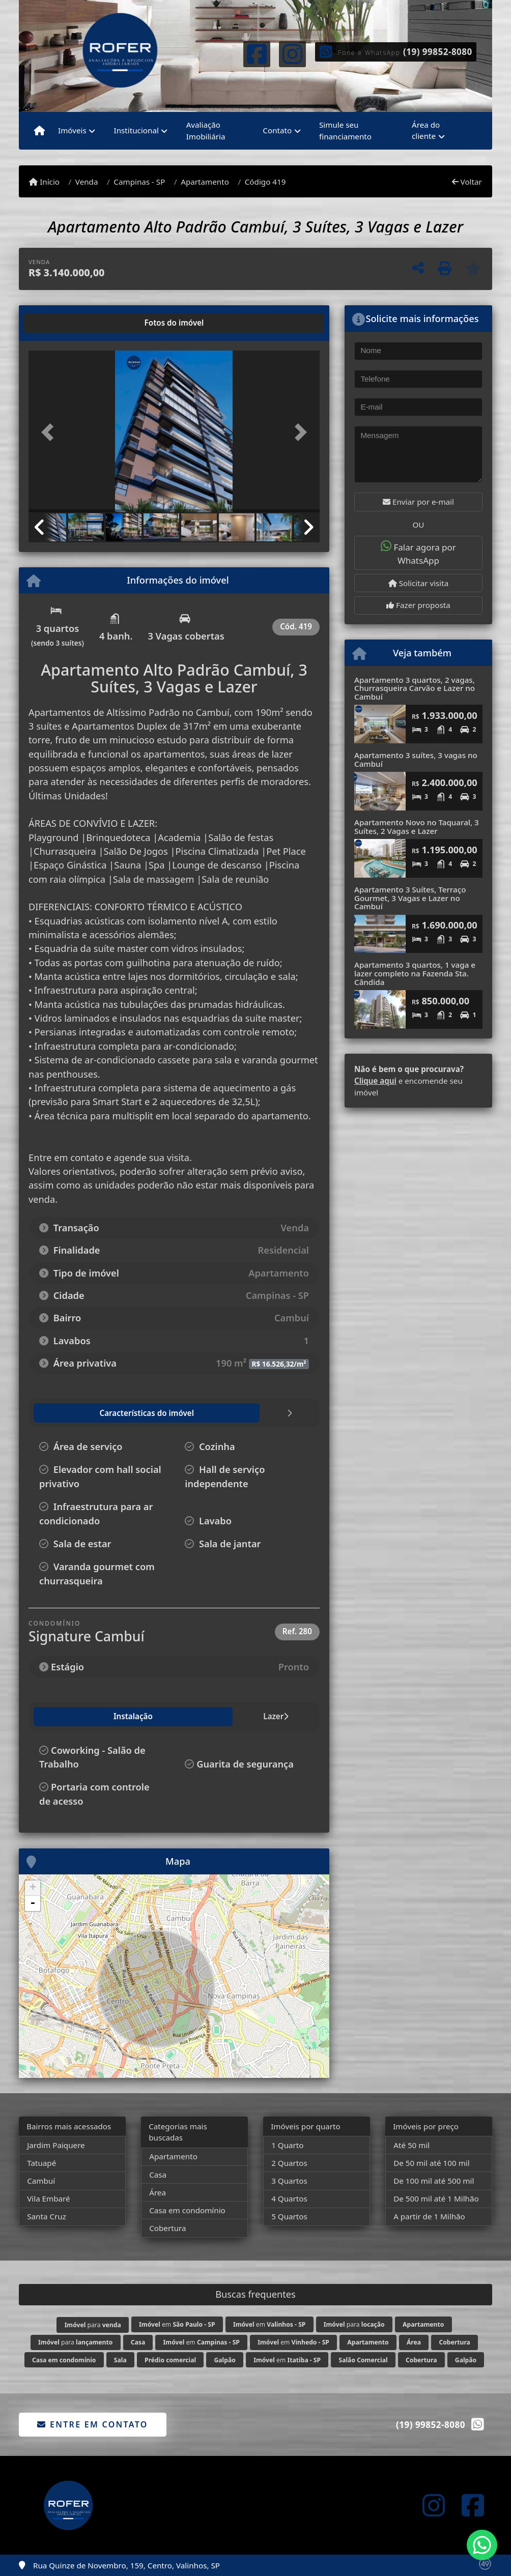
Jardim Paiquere (56, 2145)
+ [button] (33, 1888)
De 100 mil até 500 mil (433, 2181)
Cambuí (41, 2181)
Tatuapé (41, 2163)
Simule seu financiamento (345, 130)
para (93, 2325)
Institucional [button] (136, 130)
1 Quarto (287, 2145)
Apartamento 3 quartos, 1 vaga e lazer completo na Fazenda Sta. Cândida (414, 973)
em (177, 2324)
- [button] (32, 1903)
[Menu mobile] (39, 131)
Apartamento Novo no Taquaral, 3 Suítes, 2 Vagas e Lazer (416, 826)
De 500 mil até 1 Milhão (435, 2198)
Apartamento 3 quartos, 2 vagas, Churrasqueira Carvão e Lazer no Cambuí (414, 688)
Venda (86, 182)
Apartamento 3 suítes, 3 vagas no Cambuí (415, 759)
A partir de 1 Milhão (429, 2216)
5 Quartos (289, 2216)
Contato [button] (277, 130)
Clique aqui (375, 1081)
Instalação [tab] (60, 1716)
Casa (157, 2174)
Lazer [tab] (111, 1716)
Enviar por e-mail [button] (418, 502)
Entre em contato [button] (92, 2424)
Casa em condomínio (187, 2210)
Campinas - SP (139, 182)
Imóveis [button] (72, 130)
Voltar (467, 182)
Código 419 (265, 182)
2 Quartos (289, 2163)
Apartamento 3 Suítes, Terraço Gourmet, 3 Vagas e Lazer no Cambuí (410, 897)
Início (44, 182)
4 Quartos (289, 2198)
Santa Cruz (46, 2216)
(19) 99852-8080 (437, 51)
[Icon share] (256, 53)
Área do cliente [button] (426, 130)
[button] (50, 432)
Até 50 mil (411, 2145)
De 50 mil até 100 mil (431, 2163)
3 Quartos (289, 2181)
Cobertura (167, 2228)
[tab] (61, 323)
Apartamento (205, 182)
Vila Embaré (48, 2198)
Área (157, 2192)
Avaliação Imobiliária (205, 130)
